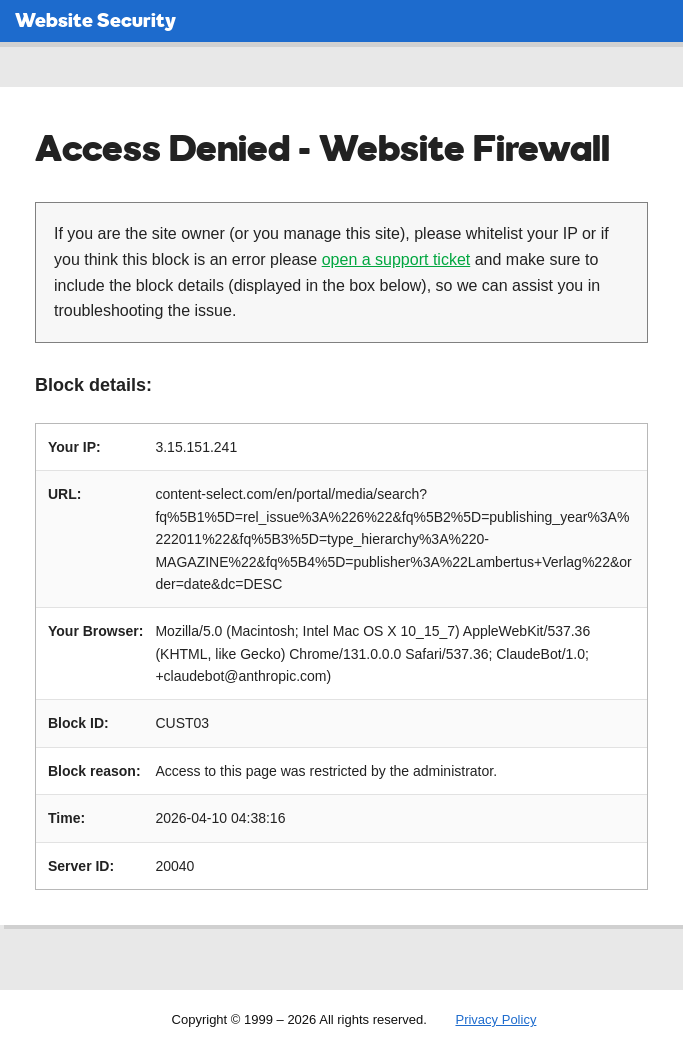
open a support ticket (396, 259)
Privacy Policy (495, 1019)
